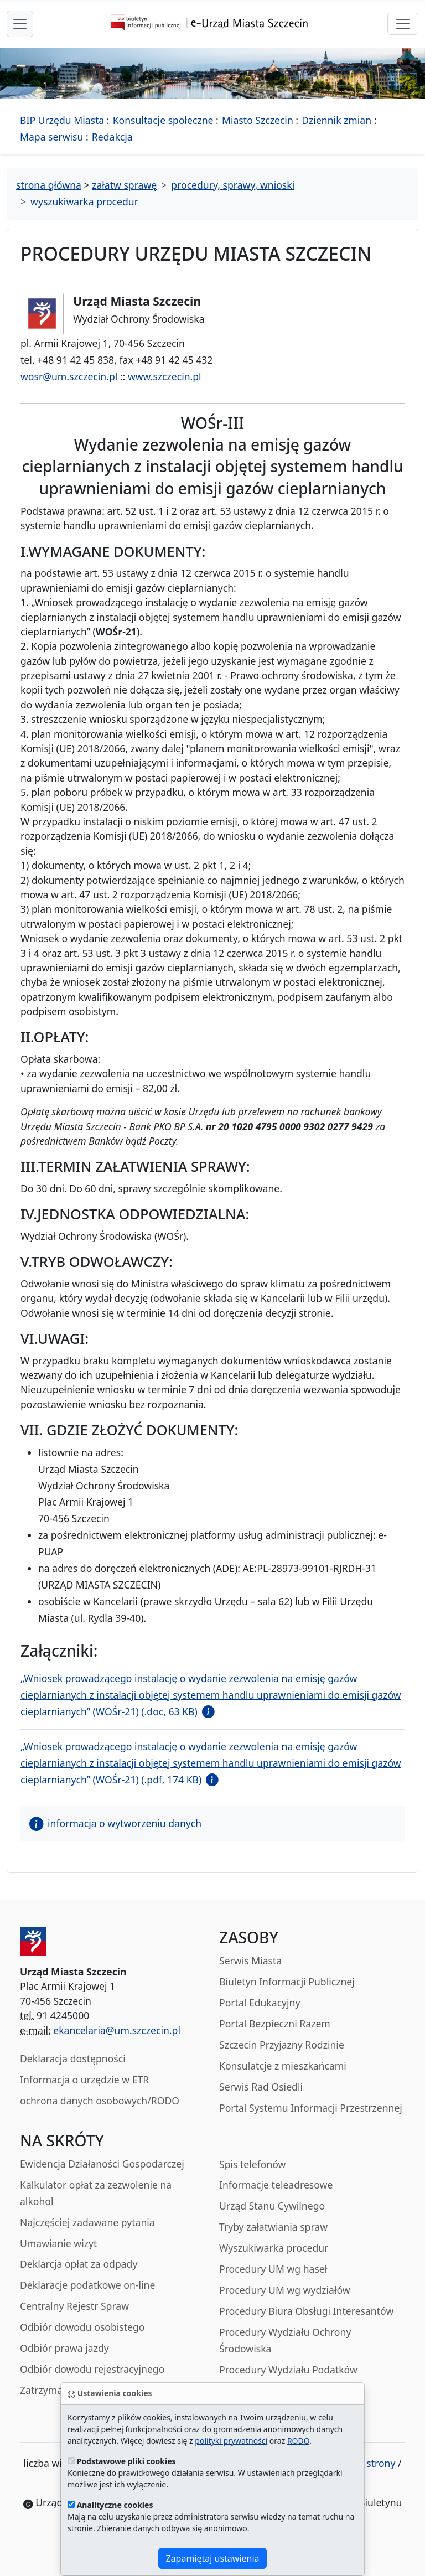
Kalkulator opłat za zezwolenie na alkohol (96, 2193)
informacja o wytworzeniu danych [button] (115, 1823)
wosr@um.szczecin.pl (68, 376)
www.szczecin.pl (164, 376)
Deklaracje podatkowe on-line (87, 2284)
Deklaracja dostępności (73, 2058)
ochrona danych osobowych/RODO (99, 2100)
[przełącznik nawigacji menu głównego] (20, 24)
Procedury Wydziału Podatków (288, 2369)
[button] (206, 1711)
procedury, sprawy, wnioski (232, 185)
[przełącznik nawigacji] (402, 24)
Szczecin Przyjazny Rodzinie (281, 2044)
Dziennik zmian (336, 120)
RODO (298, 2440)
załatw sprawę (124, 185)
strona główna (48, 185)
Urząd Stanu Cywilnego (272, 2205)
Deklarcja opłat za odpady (78, 2263)
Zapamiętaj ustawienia (212, 2558)
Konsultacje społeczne (163, 120)
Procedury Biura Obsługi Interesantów (306, 2311)
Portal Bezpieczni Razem (274, 2023)
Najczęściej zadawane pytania (87, 2222)
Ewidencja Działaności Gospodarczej (102, 2163)
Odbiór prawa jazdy (64, 2348)
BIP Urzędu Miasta (62, 120)
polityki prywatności (231, 2440)
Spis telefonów (252, 2164)
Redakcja (112, 136)
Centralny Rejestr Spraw (74, 2306)
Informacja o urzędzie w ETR (84, 2079)
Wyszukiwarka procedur (273, 2247)
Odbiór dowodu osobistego (82, 2327)
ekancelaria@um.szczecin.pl (116, 2030)
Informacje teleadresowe (276, 2184)
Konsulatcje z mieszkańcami (282, 2065)
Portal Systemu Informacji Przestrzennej (310, 2107)
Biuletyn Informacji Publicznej (287, 1981)
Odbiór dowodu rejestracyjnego (92, 2369)
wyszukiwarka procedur (84, 201)
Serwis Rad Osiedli (261, 2086)
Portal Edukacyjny (259, 2002)
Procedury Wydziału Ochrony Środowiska (285, 2340)
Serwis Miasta (250, 1960)
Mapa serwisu (51, 136)
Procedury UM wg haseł (273, 2268)
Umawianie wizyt (58, 2243)
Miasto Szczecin (257, 120)
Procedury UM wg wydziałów (284, 2289)
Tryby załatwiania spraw (273, 2226)
